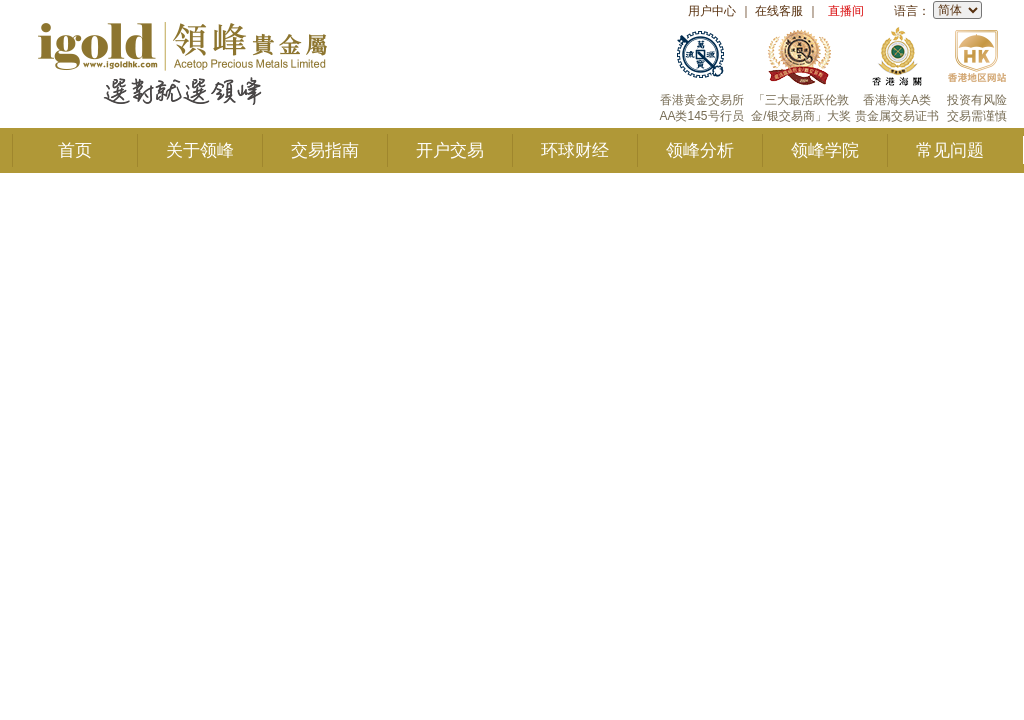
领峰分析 (700, 150)
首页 (75, 150)
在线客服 (779, 11)
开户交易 (450, 150)
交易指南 (325, 150)
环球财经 (575, 150)
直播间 (846, 11)
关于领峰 (200, 150)
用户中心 (712, 11)
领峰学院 (825, 150)
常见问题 (950, 150)
